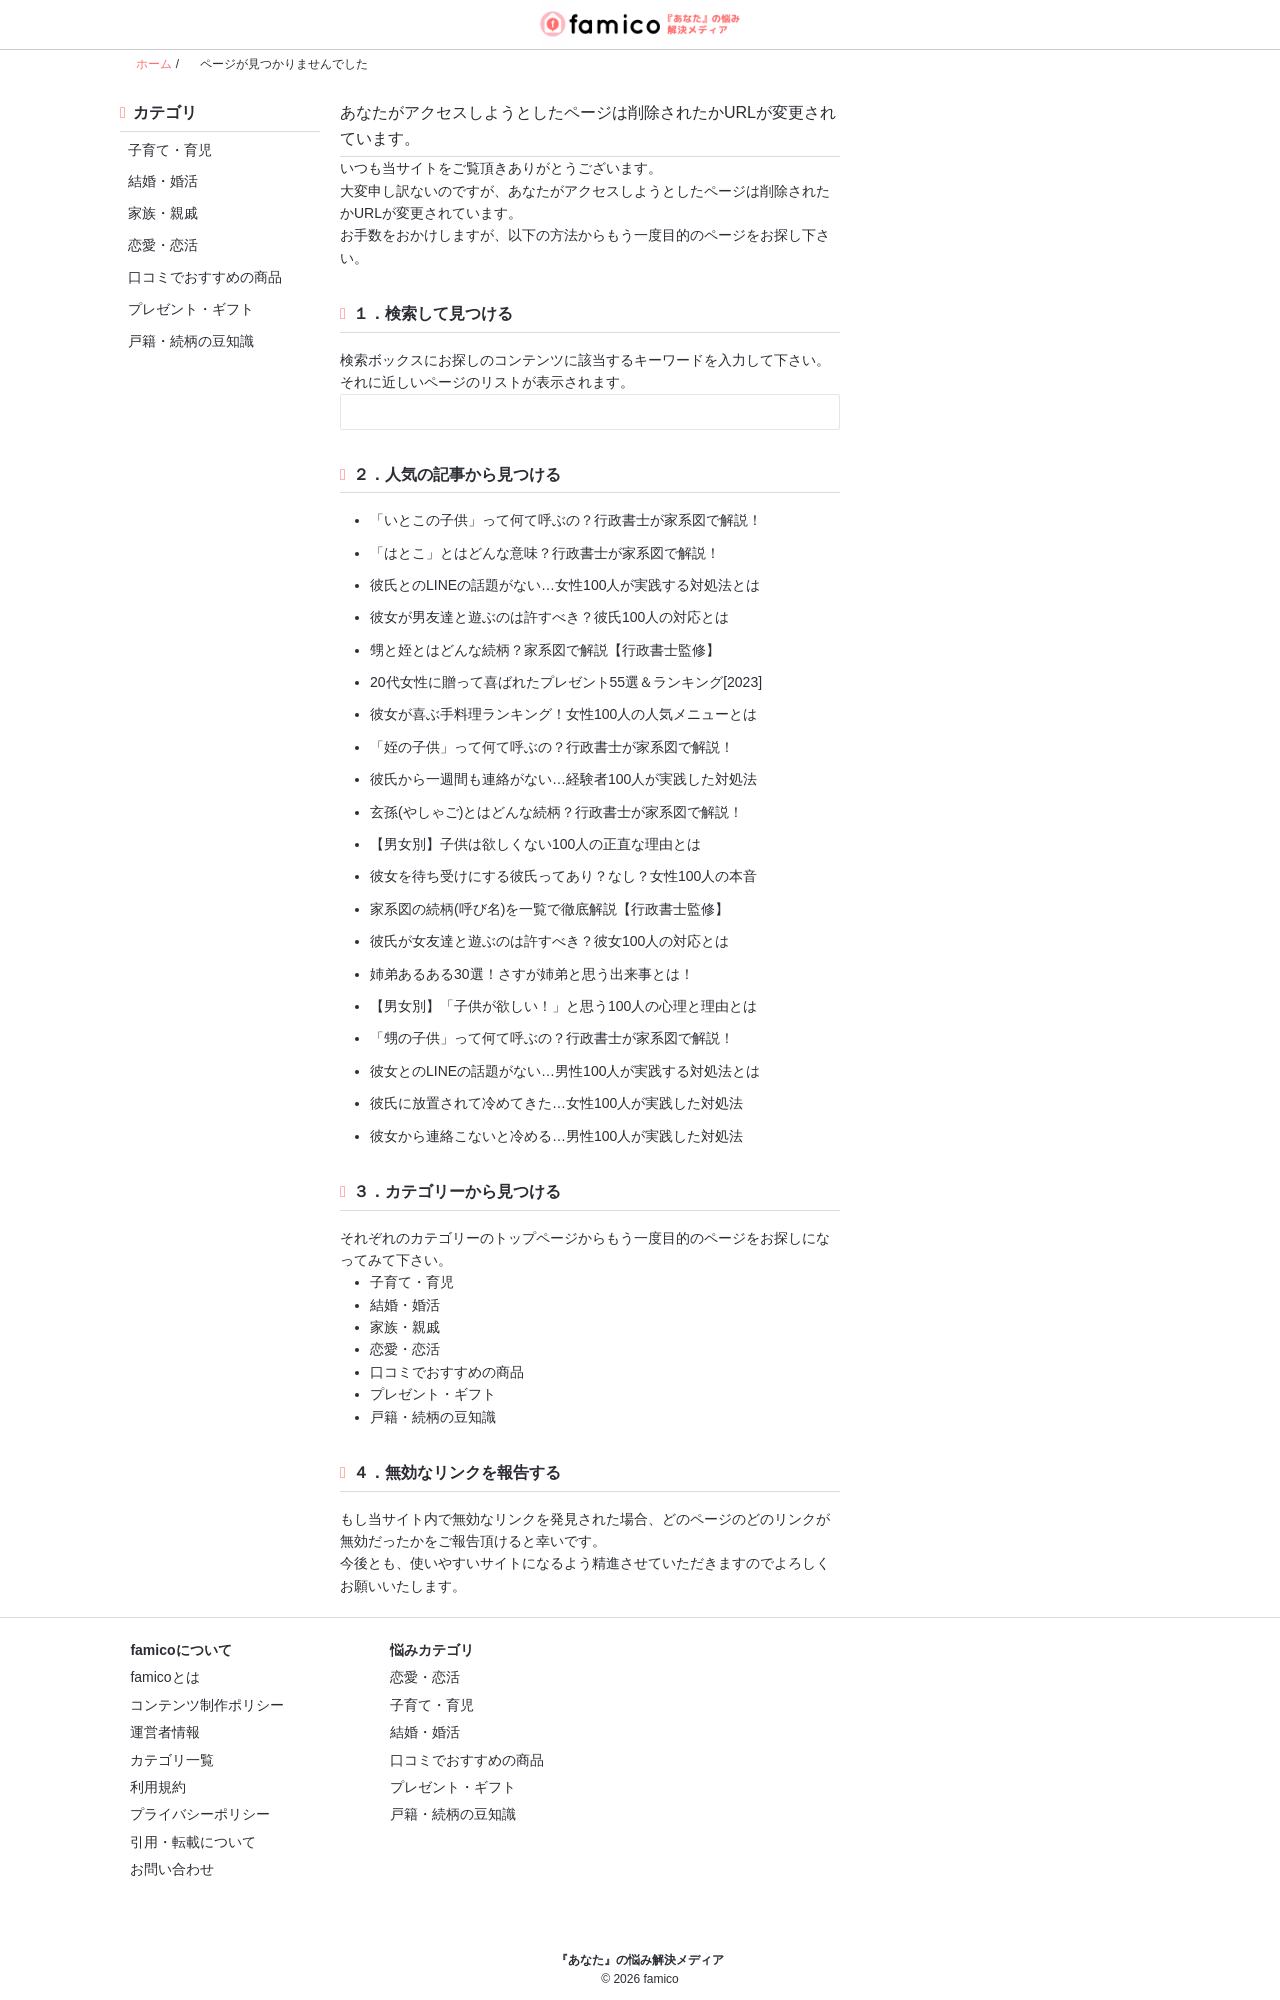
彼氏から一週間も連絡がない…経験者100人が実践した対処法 (563, 779)
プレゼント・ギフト (187, 308)
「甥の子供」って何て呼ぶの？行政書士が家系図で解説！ (552, 1038)
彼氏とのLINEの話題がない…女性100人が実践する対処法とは (565, 585)
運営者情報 (165, 1732)
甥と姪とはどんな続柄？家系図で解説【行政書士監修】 (545, 650)
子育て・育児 (166, 149)
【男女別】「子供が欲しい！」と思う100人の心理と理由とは (563, 1006)
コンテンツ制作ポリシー (207, 1705)
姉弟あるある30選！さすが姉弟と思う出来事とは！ (532, 974)
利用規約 (158, 1787)
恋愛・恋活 (159, 244)
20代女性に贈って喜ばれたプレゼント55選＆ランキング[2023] (566, 682)
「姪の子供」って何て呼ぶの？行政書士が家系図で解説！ (552, 747)
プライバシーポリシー (200, 1814)
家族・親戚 (159, 212)
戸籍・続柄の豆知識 (187, 340)
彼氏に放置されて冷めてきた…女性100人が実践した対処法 (556, 1103)
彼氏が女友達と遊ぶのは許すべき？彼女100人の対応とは (549, 941)
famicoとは (164, 1677)
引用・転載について (193, 1842)
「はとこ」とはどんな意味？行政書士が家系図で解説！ (545, 553)
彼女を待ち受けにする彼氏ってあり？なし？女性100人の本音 (563, 876)
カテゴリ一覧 (172, 1760)
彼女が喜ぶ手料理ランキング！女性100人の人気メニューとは (563, 714)
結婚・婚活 (159, 180)
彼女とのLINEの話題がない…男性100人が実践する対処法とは (565, 1071)
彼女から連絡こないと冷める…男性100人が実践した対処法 (556, 1136)
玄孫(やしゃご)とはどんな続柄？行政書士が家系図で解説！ (556, 812)
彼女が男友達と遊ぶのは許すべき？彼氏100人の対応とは (549, 617)
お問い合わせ (172, 1869)
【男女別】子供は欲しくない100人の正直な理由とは (535, 844)
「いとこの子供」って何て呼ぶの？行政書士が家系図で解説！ (566, 520)
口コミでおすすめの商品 (201, 276)
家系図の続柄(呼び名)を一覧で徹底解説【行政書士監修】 (549, 909)
